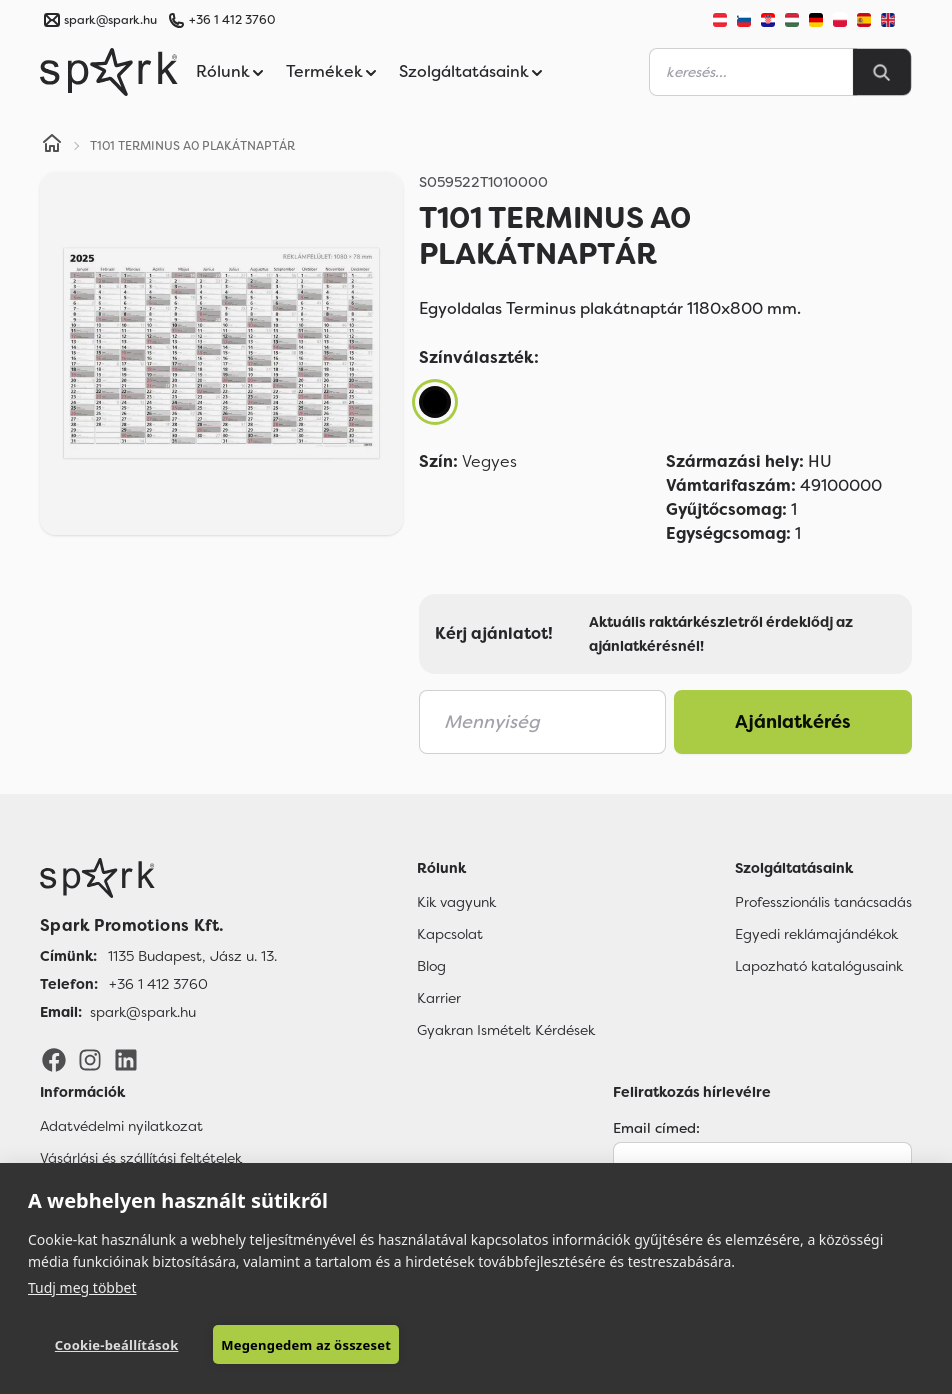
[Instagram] (90, 1059)
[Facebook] (54, 1059)
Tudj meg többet (82, 1287)
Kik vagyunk (456, 902)
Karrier (439, 998)
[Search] (882, 72)
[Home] (52, 146)
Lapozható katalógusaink (819, 966)
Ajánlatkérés (793, 722)
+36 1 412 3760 (232, 20)
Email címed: (656, 1128)
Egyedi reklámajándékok (816, 934)
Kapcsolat (450, 934)
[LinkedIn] (126, 1059)
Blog (431, 966)
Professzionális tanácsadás (823, 902)
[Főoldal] (158, 878)
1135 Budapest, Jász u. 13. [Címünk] (192, 956)
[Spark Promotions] (109, 72)
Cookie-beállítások (117, 1345)
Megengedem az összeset (306, 1345)
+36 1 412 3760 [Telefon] (158, 984)
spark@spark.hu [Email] (143, 1012)
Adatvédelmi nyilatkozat (121, 1126)
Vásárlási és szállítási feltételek (141, 1158)
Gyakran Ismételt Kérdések (506, 1030)
